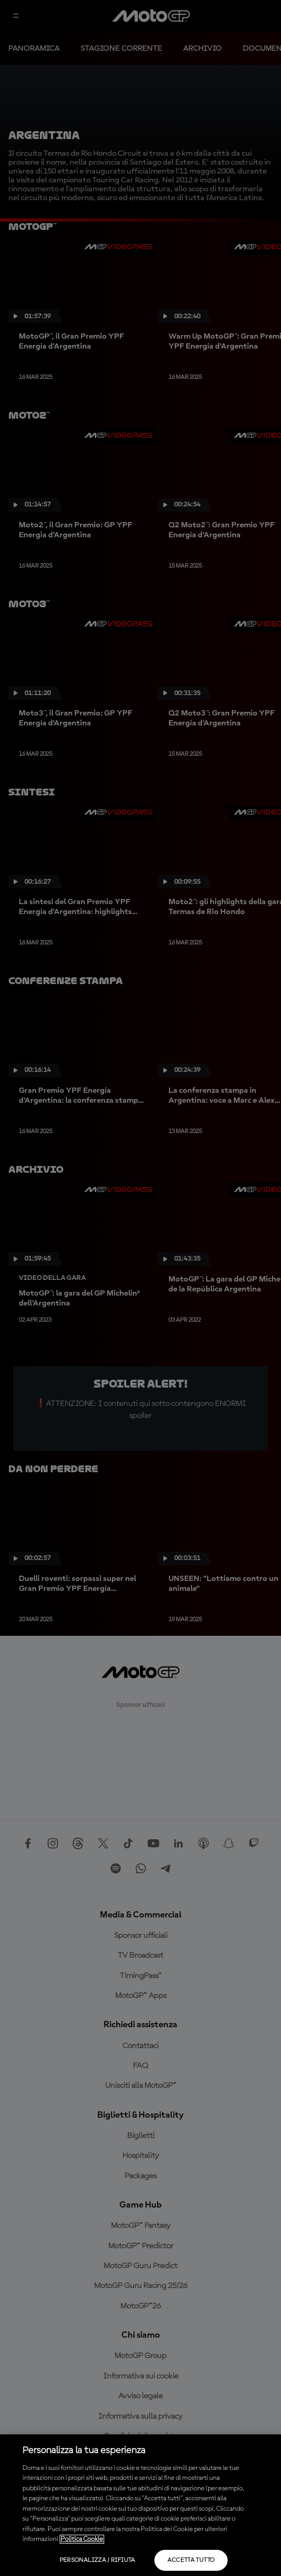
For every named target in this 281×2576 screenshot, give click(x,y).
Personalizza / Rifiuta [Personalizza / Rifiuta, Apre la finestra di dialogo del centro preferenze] (98, 2560)
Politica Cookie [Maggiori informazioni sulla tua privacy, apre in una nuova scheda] (82, 2539)
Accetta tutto (191, 2560)
